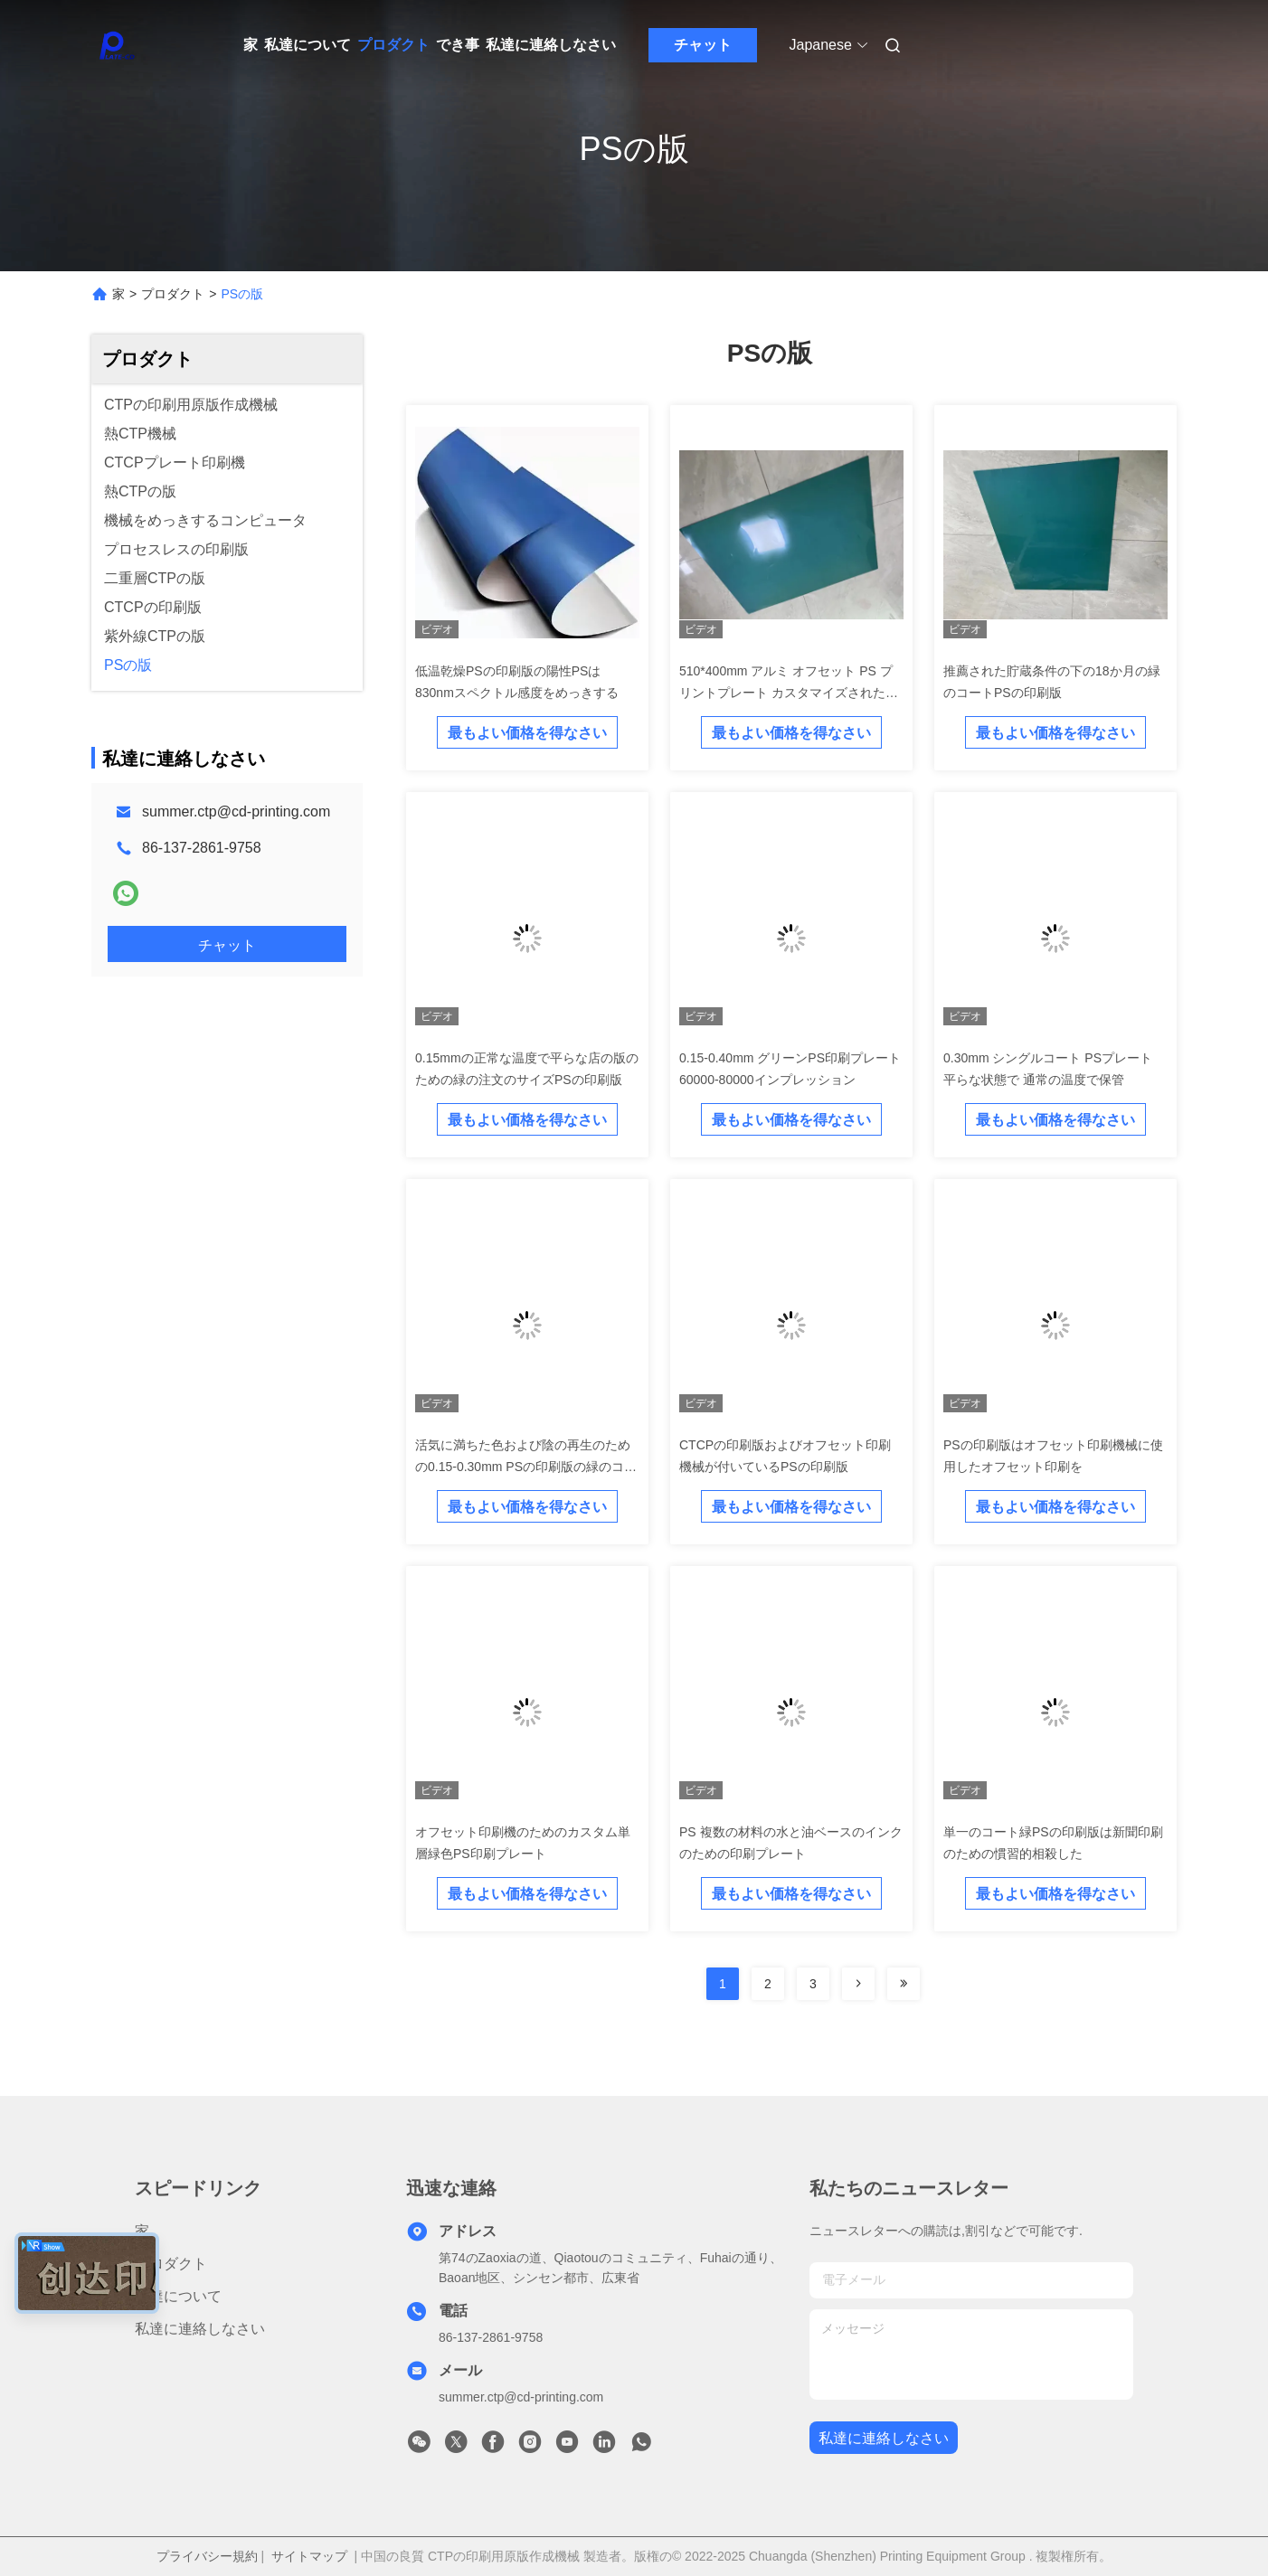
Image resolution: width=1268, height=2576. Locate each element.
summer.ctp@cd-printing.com (236, 811)
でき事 (457, 44)
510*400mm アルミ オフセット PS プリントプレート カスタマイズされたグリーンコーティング (788, 693)
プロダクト (393, 44)
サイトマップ (309, 2556)
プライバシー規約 (207, 2556)
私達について (307, 44)
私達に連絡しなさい (551, 44)
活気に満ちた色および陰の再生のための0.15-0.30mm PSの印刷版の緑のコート (526, 1467)
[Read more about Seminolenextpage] (858, 1983)
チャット (703, 44)
